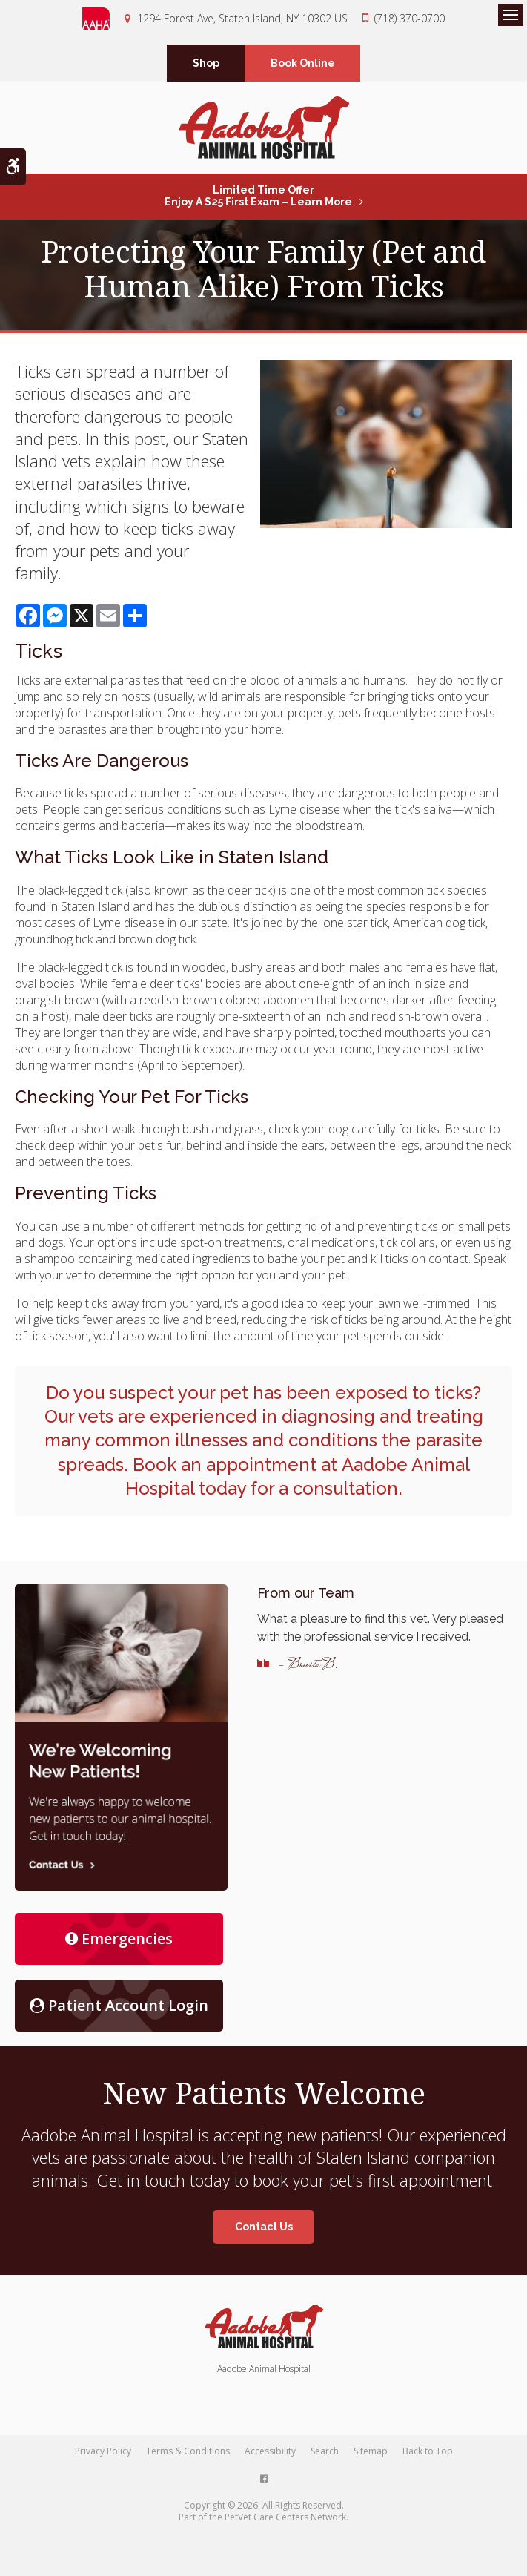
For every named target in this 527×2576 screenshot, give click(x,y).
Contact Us (264, 2227)
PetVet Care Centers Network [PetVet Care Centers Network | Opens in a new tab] (285, 2517)
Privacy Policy (103, 2451)
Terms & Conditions (188, 2451)
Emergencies (119, 1938)
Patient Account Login (119, 2005)
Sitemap (371, 2451)
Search (325, 2451)
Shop (206, 63)
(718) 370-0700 (409, 18)
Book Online (303, 63)
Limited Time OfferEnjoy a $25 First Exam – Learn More (258, 196)
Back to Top (427, 2451)
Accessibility (270, 2451)
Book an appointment (224, 1464)
